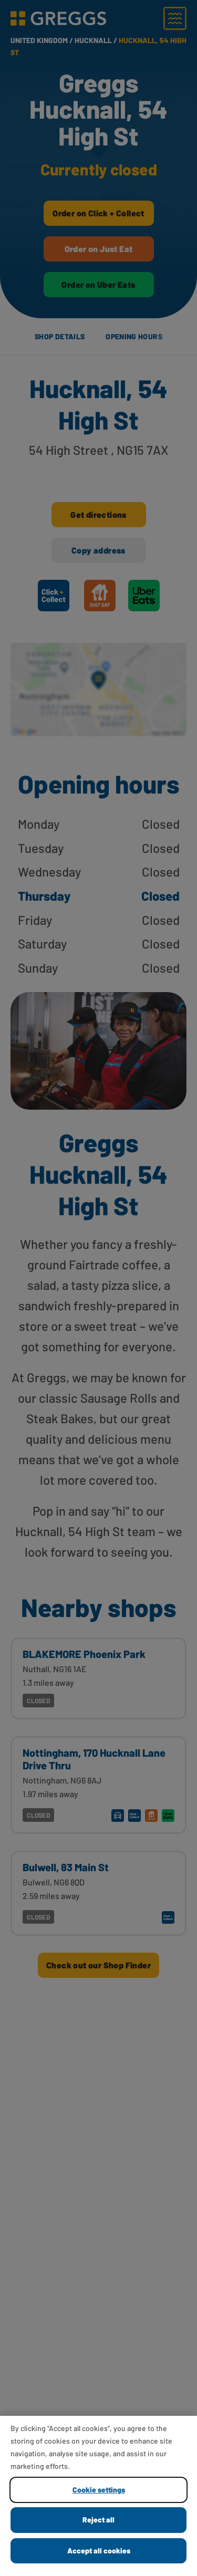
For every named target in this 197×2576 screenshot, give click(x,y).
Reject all (98, 2519)
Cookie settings (98, 2489)
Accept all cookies (98, 2550)
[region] (98, 2496)
